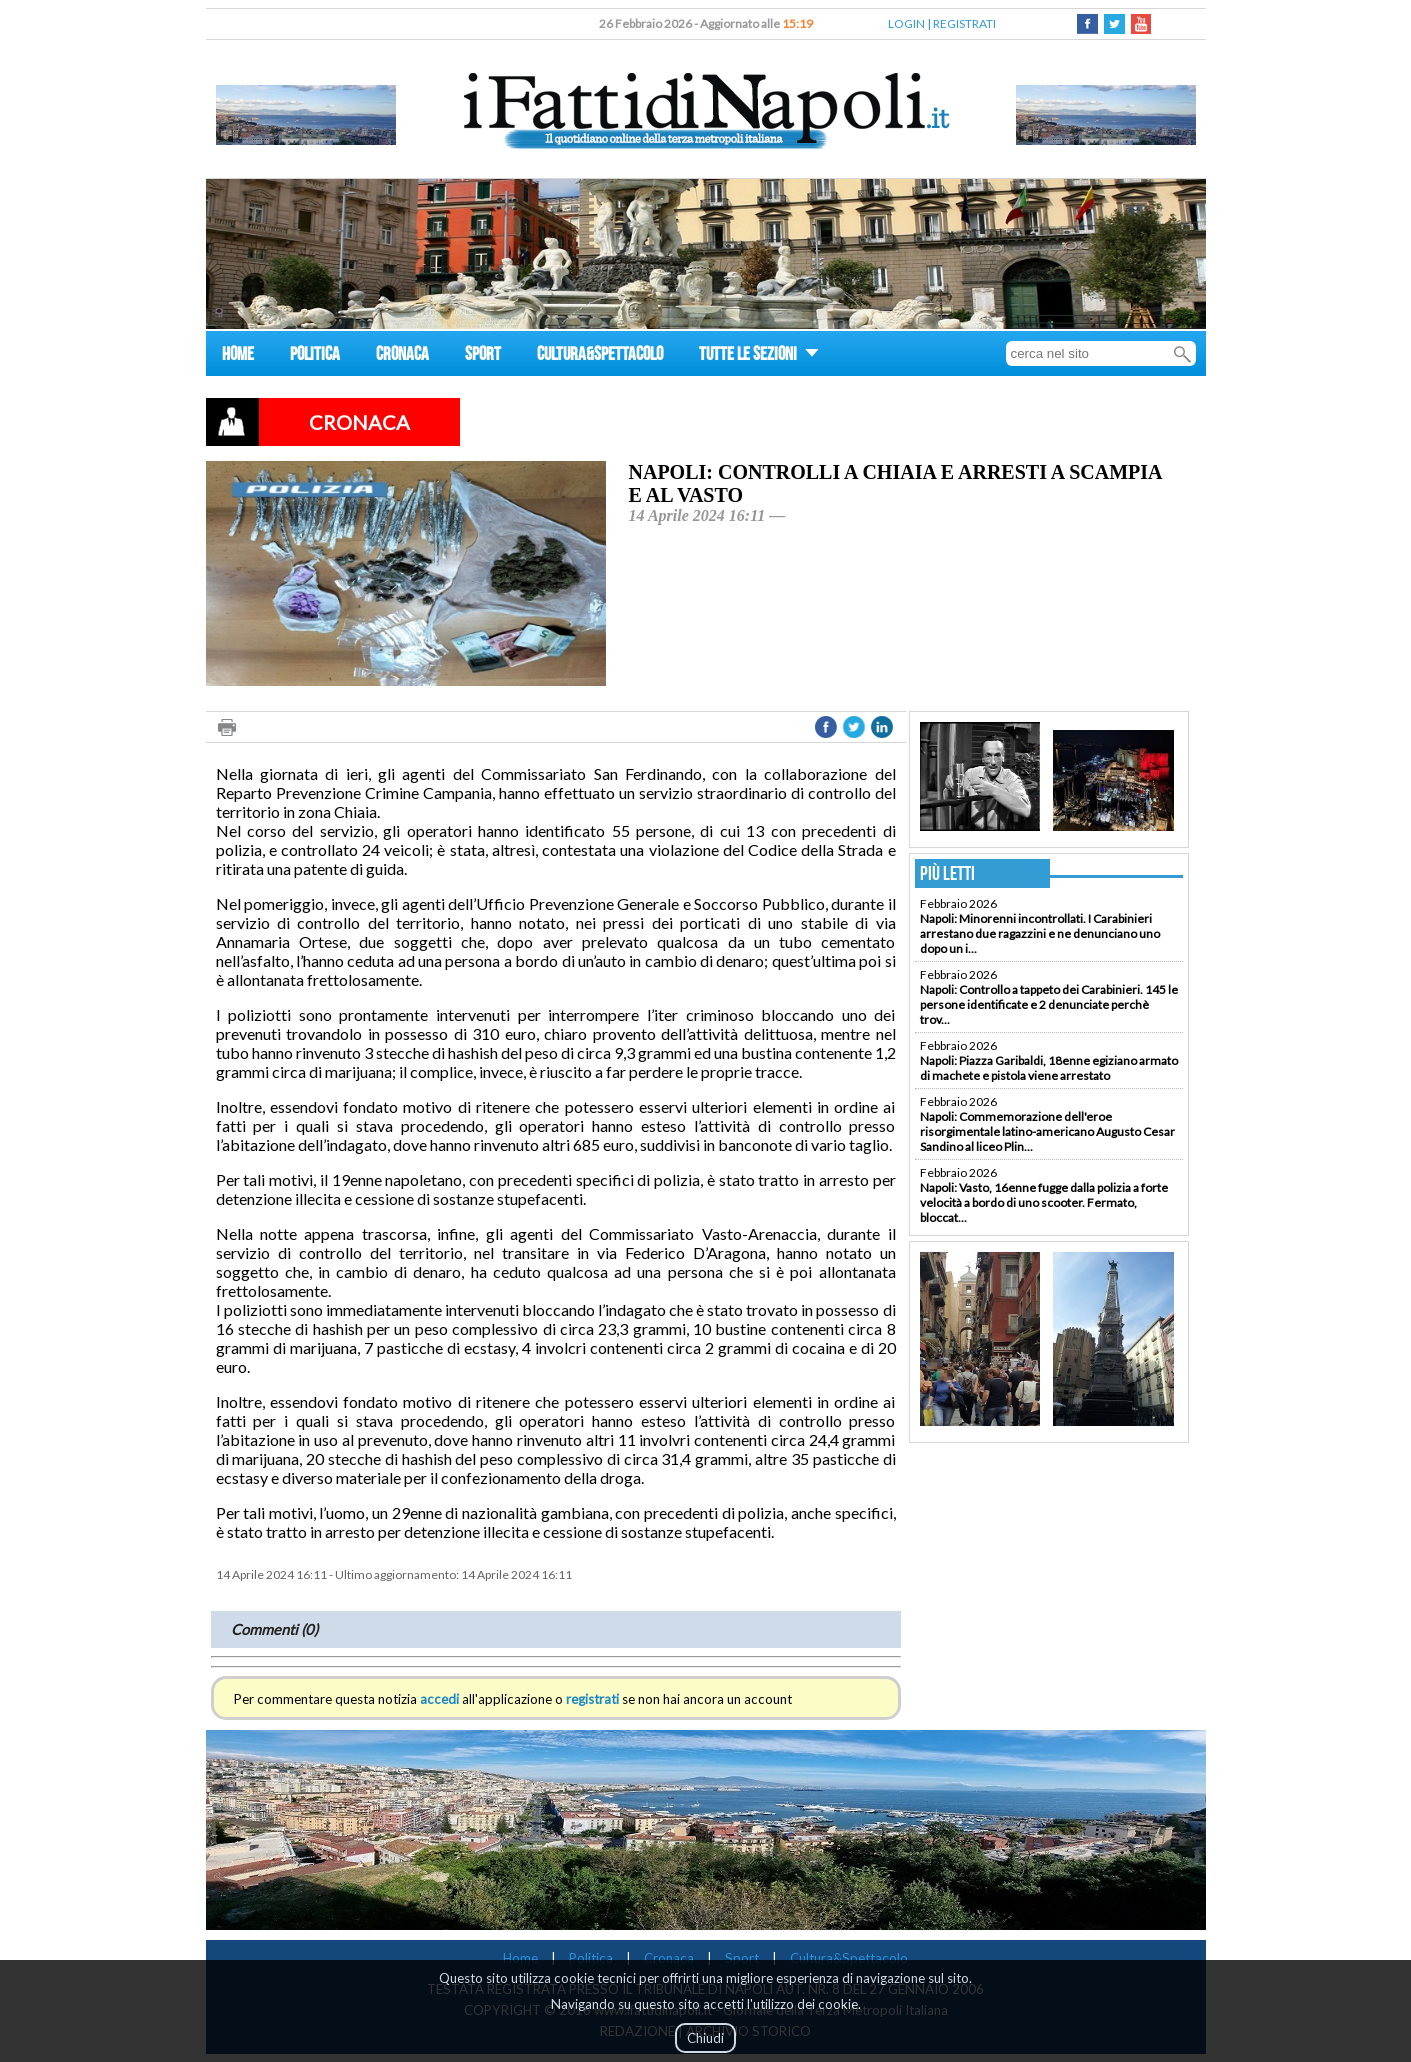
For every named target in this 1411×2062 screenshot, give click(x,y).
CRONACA (402, 356)
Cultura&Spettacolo (849, 1958)
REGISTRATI (964, 23)
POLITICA (315, 356)
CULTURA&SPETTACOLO (600, 356)
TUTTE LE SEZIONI (759, 356)
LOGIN (906, 23)
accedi (439, 1699)
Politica (591, 1958)
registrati (592, 1699)
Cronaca (669, 1958)
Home (520, 1958)
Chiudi (705, 2038)
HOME (238, 356)
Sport (742, 1958)
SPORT (483, 356)
